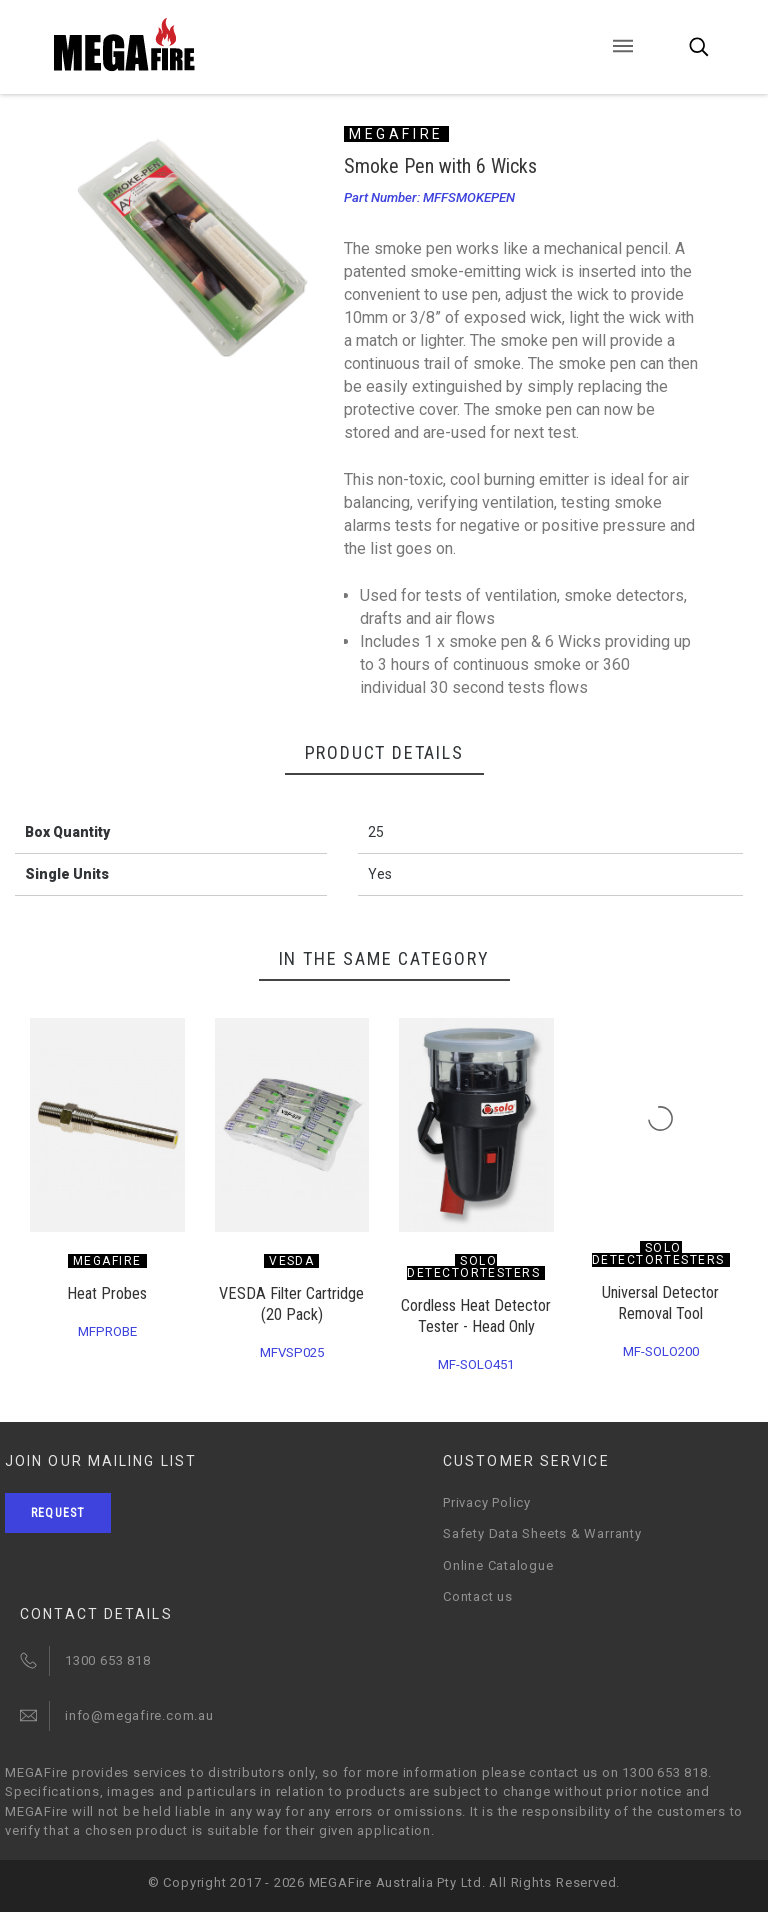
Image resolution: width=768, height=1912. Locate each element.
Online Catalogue (498, 1565)
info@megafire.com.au (139, 1715)
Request (58, 1513)
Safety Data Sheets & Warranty (542, 1533)
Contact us (478, 1596)
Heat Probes (107, 1293)
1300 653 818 (107, 1660)
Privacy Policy (487, 1502)
